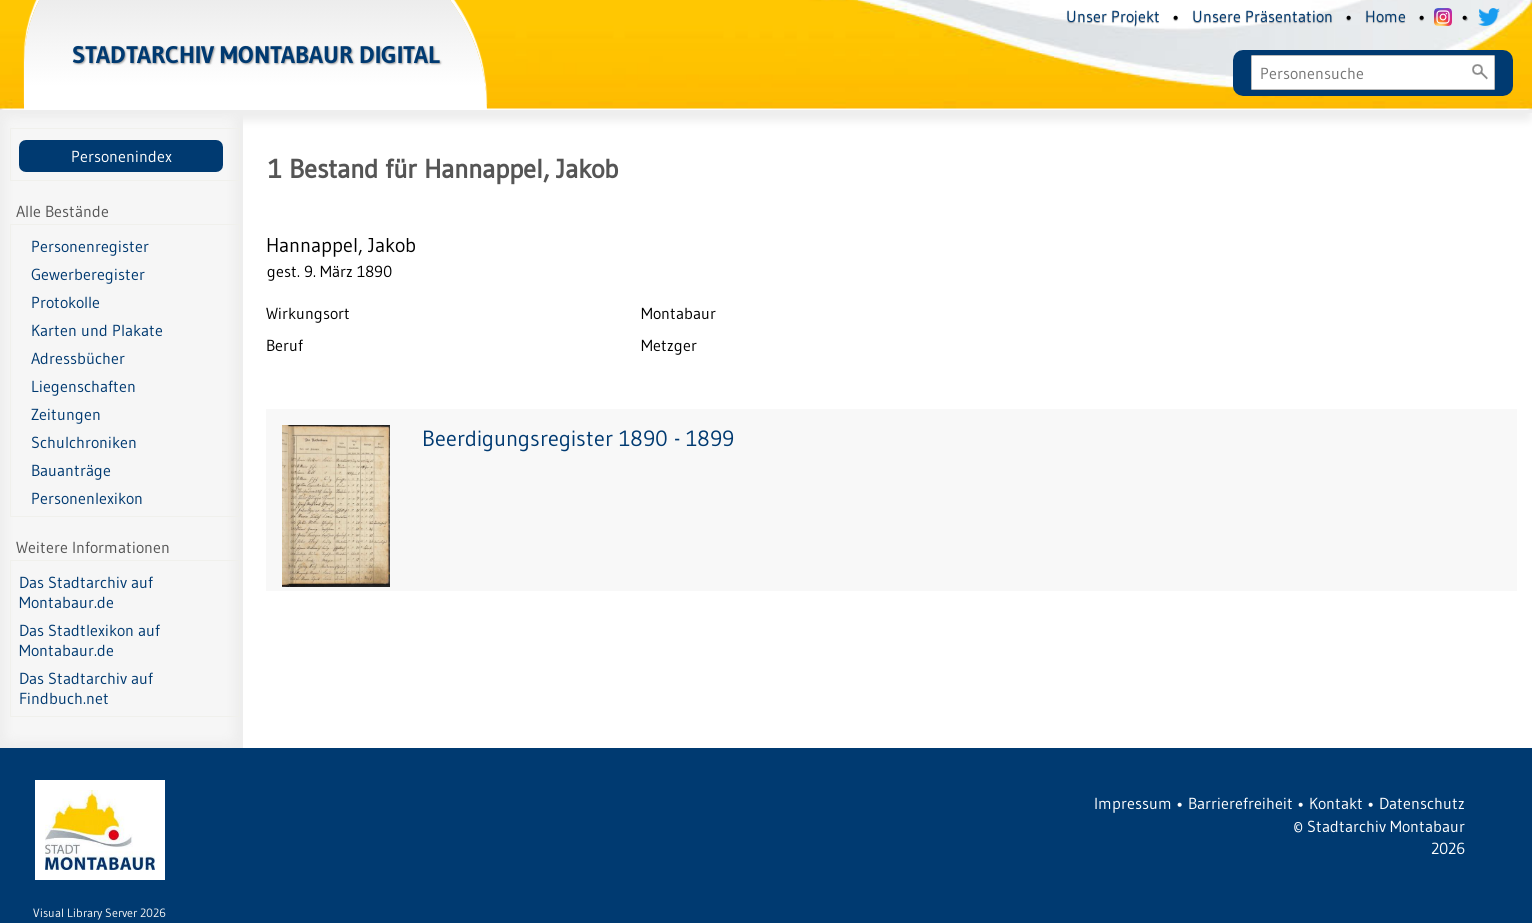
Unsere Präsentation (1262, 16)
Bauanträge (71, 470)
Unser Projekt (1113, 16)
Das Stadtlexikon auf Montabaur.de (89, 640)
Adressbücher (78, 358)
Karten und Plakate (97, 330)
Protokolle (65, 302)
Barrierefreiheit (1240, 803)
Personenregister (90, 246)
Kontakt (1336, 803)
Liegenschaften (83, 386)
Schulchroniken (84, 442)
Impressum (1133, 803)
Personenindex (121, 156)
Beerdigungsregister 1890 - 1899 (578, 438)
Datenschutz (1422, 803)
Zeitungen (66, 414)
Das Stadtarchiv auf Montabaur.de (86, 592)
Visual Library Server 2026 (99, 912)
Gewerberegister (88, 274)
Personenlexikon (87, 498)
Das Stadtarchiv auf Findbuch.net (86, 688)
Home (1385, 16)
